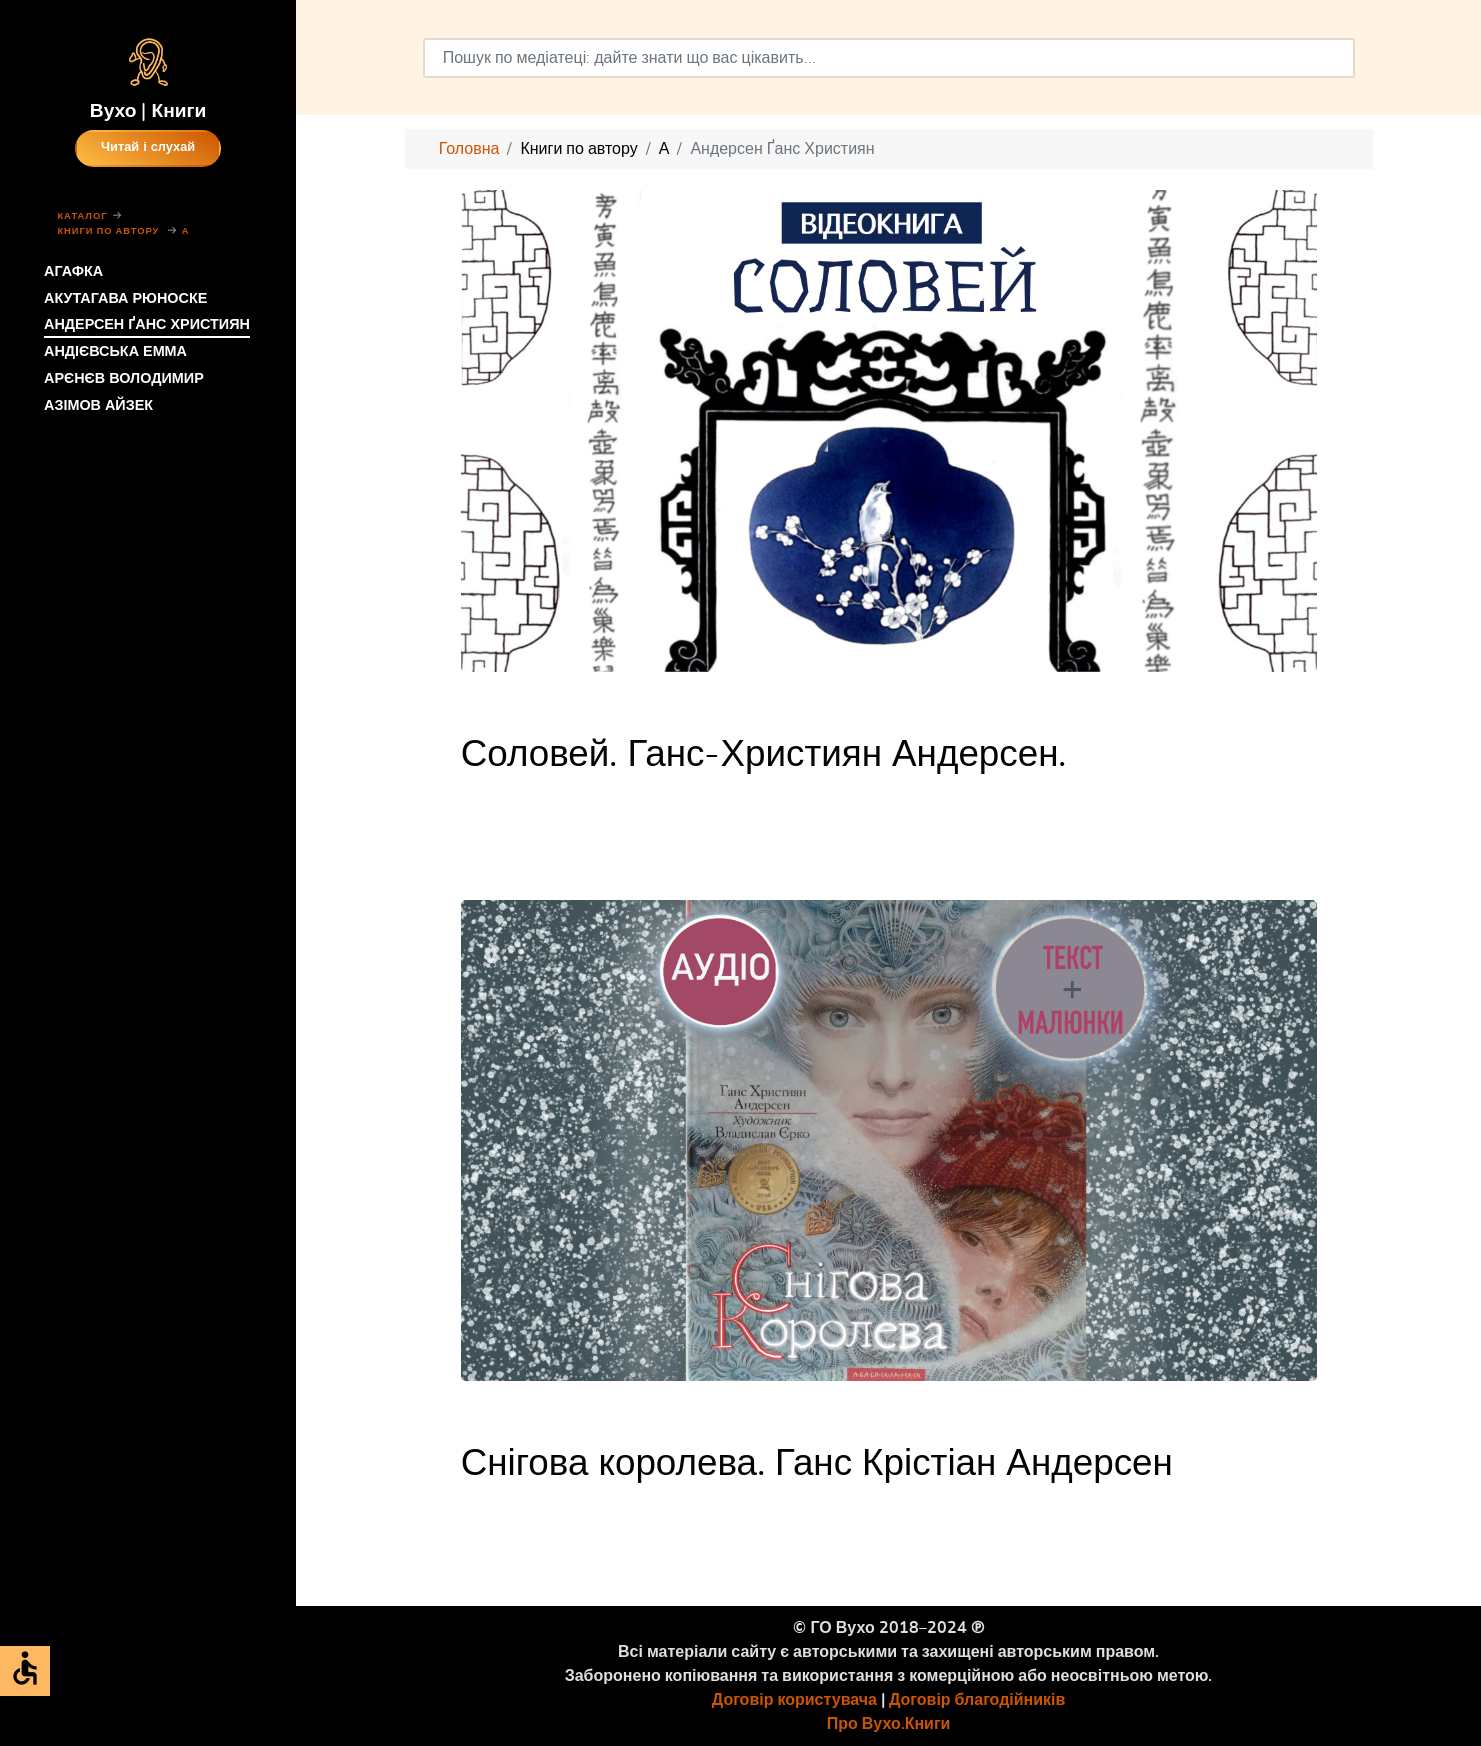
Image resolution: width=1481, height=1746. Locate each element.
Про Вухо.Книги (889, 1724)
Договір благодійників (977, 1700)
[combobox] (889, 58)
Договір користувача (794, 1700)
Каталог (82, 216)
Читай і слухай (148, 147)
